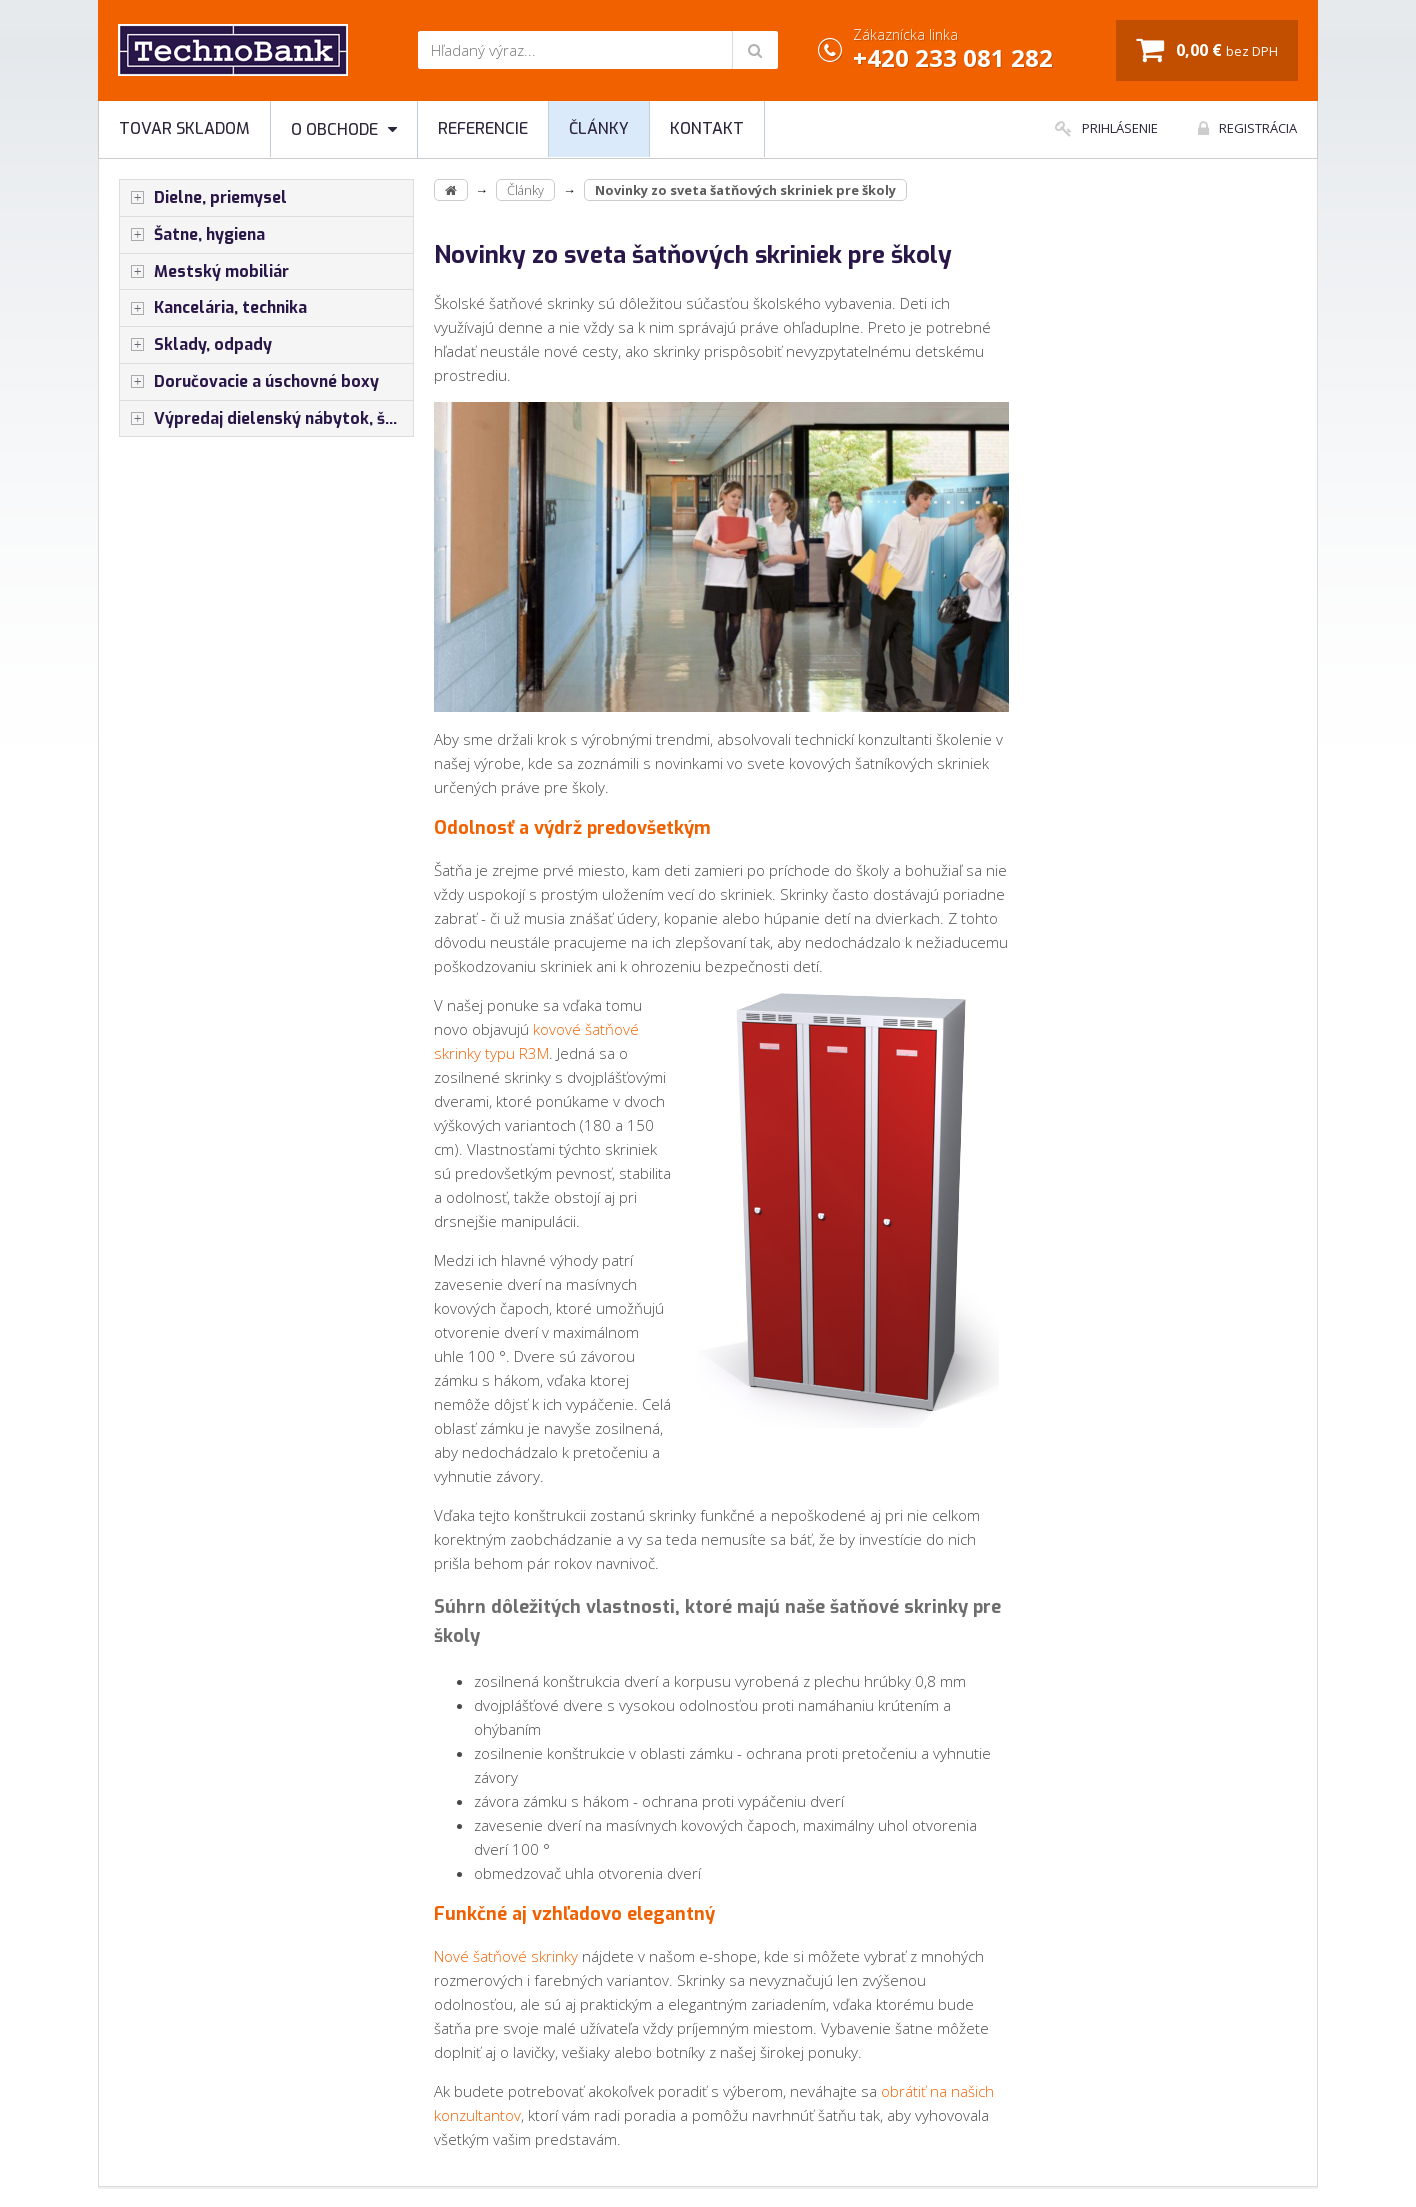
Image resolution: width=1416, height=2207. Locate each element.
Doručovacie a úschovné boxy (249, 382)
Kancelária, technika (213, 308)
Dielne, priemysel (203, 198)
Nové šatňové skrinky (506, 1956)
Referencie (483, 128)
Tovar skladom (184, 128)
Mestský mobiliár (204, 272)
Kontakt (707, 128)
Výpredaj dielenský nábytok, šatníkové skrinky (266, 419)
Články (599, 128)
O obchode (344, 129)
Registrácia (1247, 128)
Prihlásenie (1106, 128)
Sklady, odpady (196, 345)
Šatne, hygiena (192, 235)
